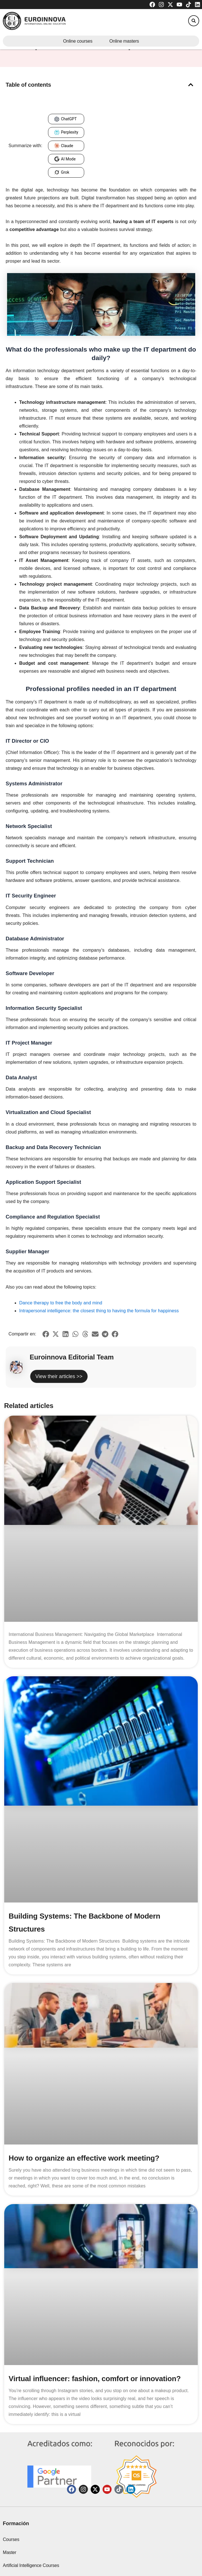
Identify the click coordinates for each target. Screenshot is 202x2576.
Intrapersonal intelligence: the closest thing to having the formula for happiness (99, 1310)
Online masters (124, 41)
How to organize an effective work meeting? (84, 2158)
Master (9, 2552)
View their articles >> (58, 1376)
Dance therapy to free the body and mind (60, 1302)
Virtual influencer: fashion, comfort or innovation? (95, 2378)
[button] (193, 20)
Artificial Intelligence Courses (31, 2565)
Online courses (77, 41)
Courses (11, 2539)
